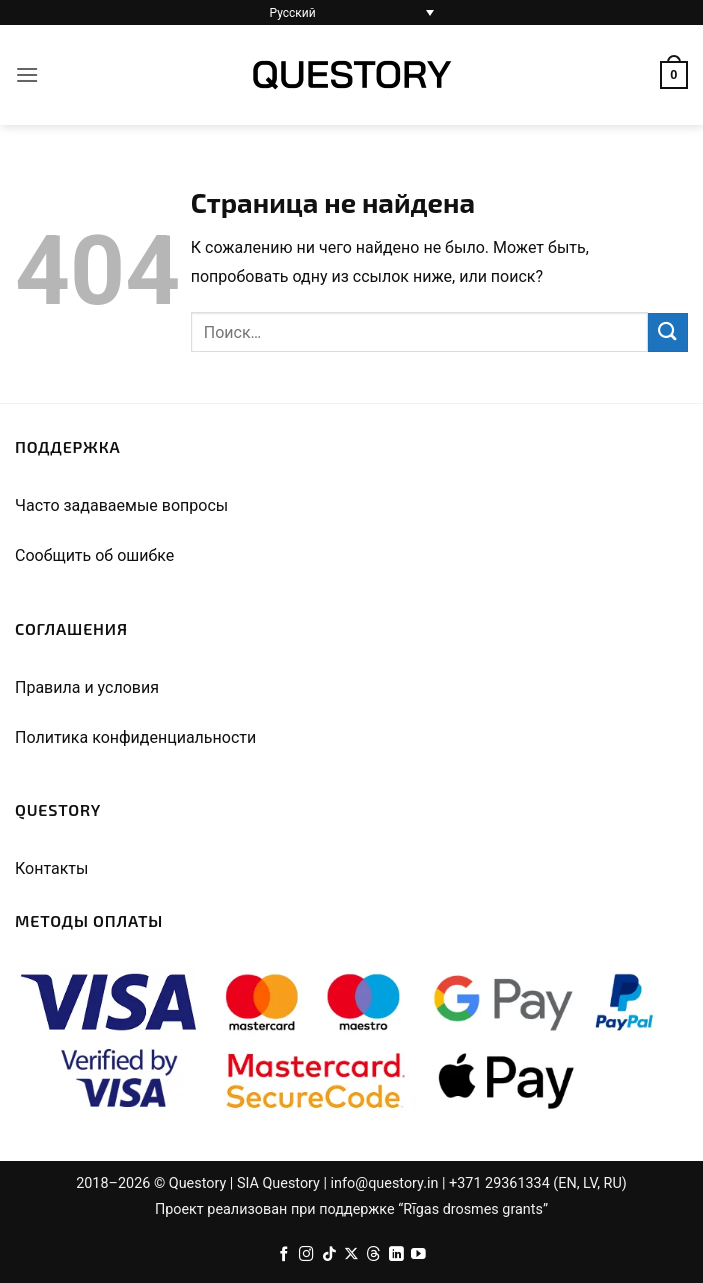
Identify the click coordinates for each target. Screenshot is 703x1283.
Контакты (51, 868)
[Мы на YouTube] (418, 1255)
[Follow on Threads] (373, 1255)
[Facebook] (284, 1255)
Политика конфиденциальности (135, 737)
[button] (27, 74)
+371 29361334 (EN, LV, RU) (538, 1183)
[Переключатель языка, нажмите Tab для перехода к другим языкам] (352, 12)
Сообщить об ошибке (94, 555)
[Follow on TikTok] (329, 1255)
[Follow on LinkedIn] (396, 1255)
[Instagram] (306, 1255)
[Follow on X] (351, 1255)
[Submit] (668, 332)
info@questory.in (385, 1183)
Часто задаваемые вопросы (121, 505)
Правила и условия (87, 687)
